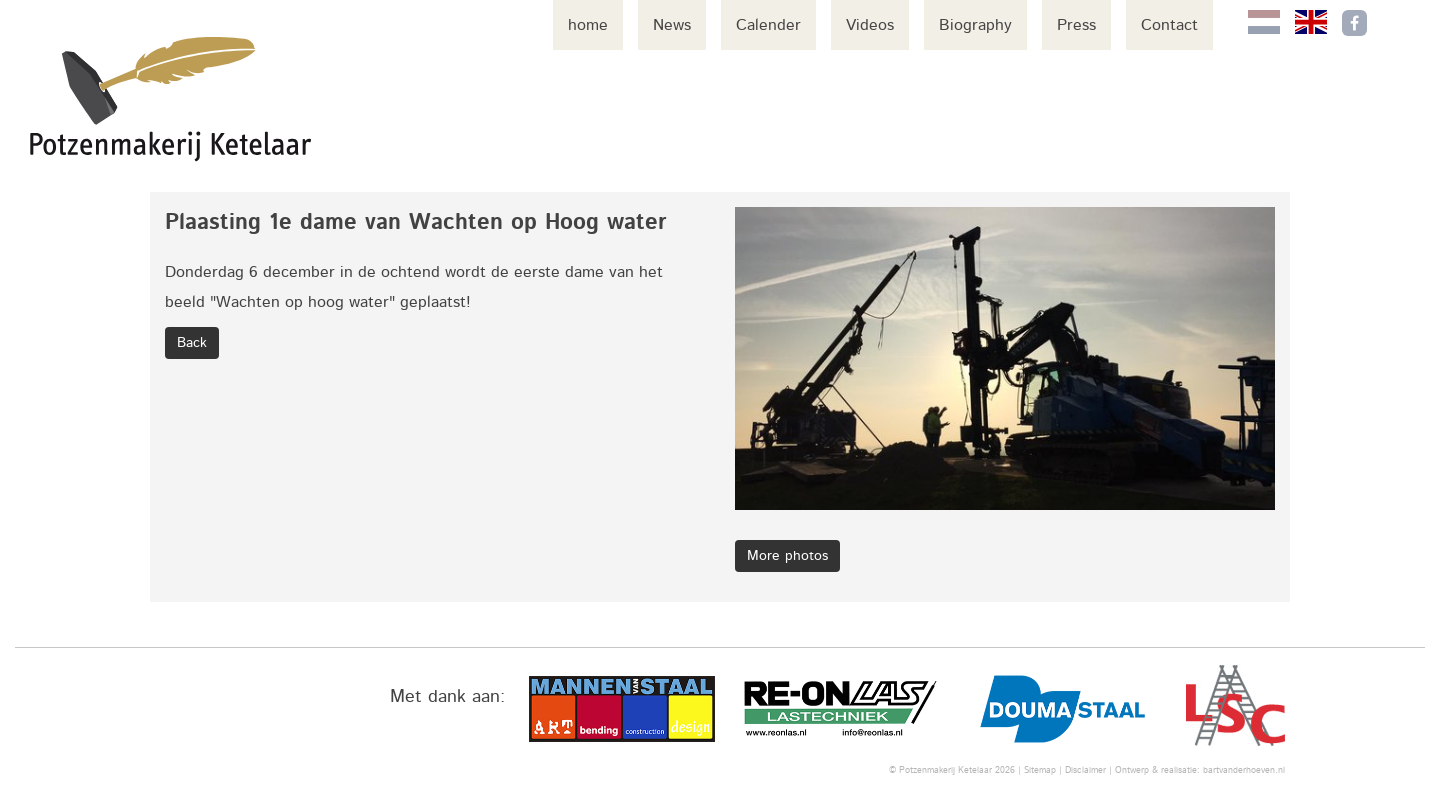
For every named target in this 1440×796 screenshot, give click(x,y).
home (588, 25)
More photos (787, 556)
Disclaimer (1085, 770)
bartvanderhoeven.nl (1244, 770)
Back (192, 343)
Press (1076, 25)
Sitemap (1040, 770)
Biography (975, 25)
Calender (768, 25)
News (672, 25)
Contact (1169, 25)
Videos (870, 25)
